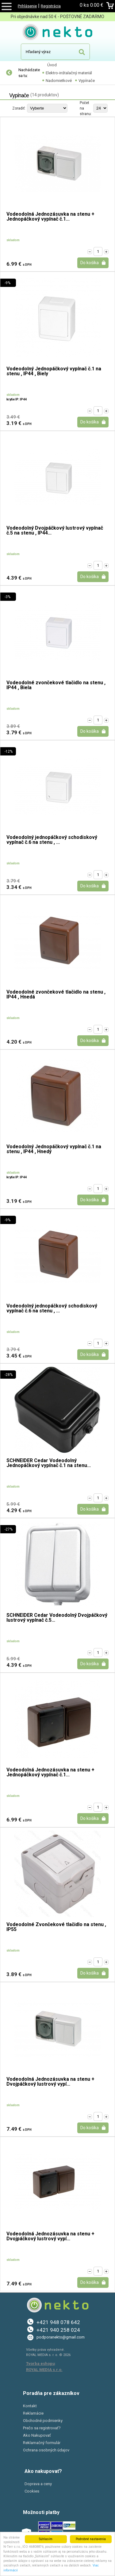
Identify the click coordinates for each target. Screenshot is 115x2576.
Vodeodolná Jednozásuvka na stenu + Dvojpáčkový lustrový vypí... (50, 2082)
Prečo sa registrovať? (42, 2428)
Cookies (32, 2491)
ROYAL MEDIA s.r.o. (44, 2369)
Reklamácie (33, 2413)
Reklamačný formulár (41, 2442)
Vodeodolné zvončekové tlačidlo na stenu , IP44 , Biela (55, 685)
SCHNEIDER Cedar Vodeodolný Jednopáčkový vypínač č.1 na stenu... (48, 1463)
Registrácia (51, 6)
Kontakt (30, 2406)
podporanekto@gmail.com (60, 2337)
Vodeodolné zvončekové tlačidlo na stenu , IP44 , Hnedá (55, 995)
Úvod (52, 65)
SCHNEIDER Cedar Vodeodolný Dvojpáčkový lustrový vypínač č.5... (56, 1618)
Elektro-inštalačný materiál (69, 73)
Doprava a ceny (38, 2483)
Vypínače (87, 80)
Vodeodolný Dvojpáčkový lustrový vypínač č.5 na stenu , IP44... (54, 531)
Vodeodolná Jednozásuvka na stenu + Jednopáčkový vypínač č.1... (50, 217)
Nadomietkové (59, 80)
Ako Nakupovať (37, 2435)
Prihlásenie (27, 6)
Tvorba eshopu (40, 2363)
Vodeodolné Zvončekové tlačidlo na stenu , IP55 (56, 1927)
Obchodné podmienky (43, 2420)
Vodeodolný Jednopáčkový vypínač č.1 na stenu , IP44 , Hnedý (53, 1149)
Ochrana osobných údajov (46, 2450)
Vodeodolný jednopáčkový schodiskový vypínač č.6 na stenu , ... (51, 840)
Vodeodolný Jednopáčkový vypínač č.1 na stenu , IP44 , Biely (53, 371)
